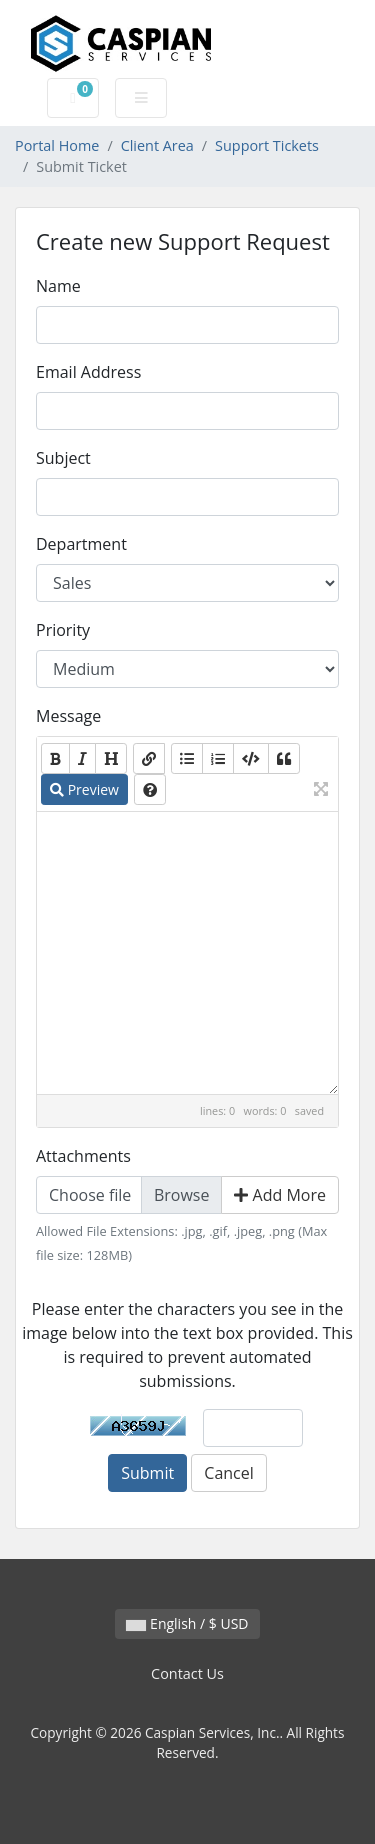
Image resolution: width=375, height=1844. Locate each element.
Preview (84, 789)
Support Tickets (267, 145)
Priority (63, 630)
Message (68, 716)
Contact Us (187, 1673)
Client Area (157, 145)
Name (58, 286)
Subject (63, 458)
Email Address (88, 372)
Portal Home (57, 145)
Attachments (83, 1156)
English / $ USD (187, 1623)
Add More (280, 1195)
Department (81, 544)
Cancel (228, 1473)
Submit (147, 1473)
